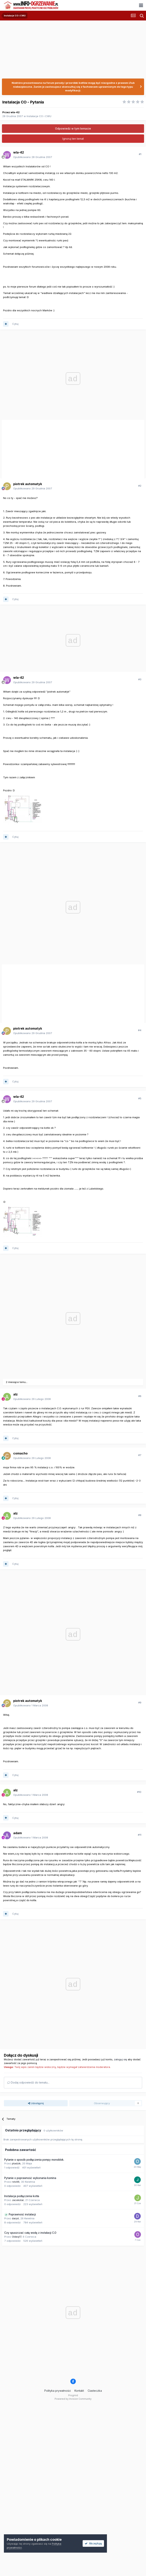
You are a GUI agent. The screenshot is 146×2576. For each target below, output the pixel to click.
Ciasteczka (95, 2390)
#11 (139, 1834)
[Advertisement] (47, 448)
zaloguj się (120, 2059)
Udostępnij (36, 2103)
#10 (139, 1791)
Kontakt (79, 2390)
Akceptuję (93, 2543)
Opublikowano (32, 157)
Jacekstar (18, 2200)
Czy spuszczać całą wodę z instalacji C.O (30, 2232)
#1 (140, 154)
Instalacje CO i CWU (39, 116)
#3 (139, 679)
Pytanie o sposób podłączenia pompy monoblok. (34, 2159)
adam (17, 1833)
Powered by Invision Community (73, 2398)
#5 (139, 1098)
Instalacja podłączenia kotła (21, 2196)
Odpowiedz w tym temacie (73, 128)
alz (15, 1394)
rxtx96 (15, 2181)
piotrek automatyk (27, 484)
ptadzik (16, 2163)
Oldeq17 (16, 2236)
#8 (139, 1515)
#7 (139, 1455)
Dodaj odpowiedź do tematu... (28, 2082)
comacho (20, 1453)
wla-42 (15, 112)
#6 (139, 1396)
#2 (139, 485)
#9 (139, 1702)
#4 (139, 1030)
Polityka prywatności (57, 2390)
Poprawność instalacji (22, 2214)
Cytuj (15, 323)
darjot (15, 2218)
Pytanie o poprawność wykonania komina (30, 2178)
